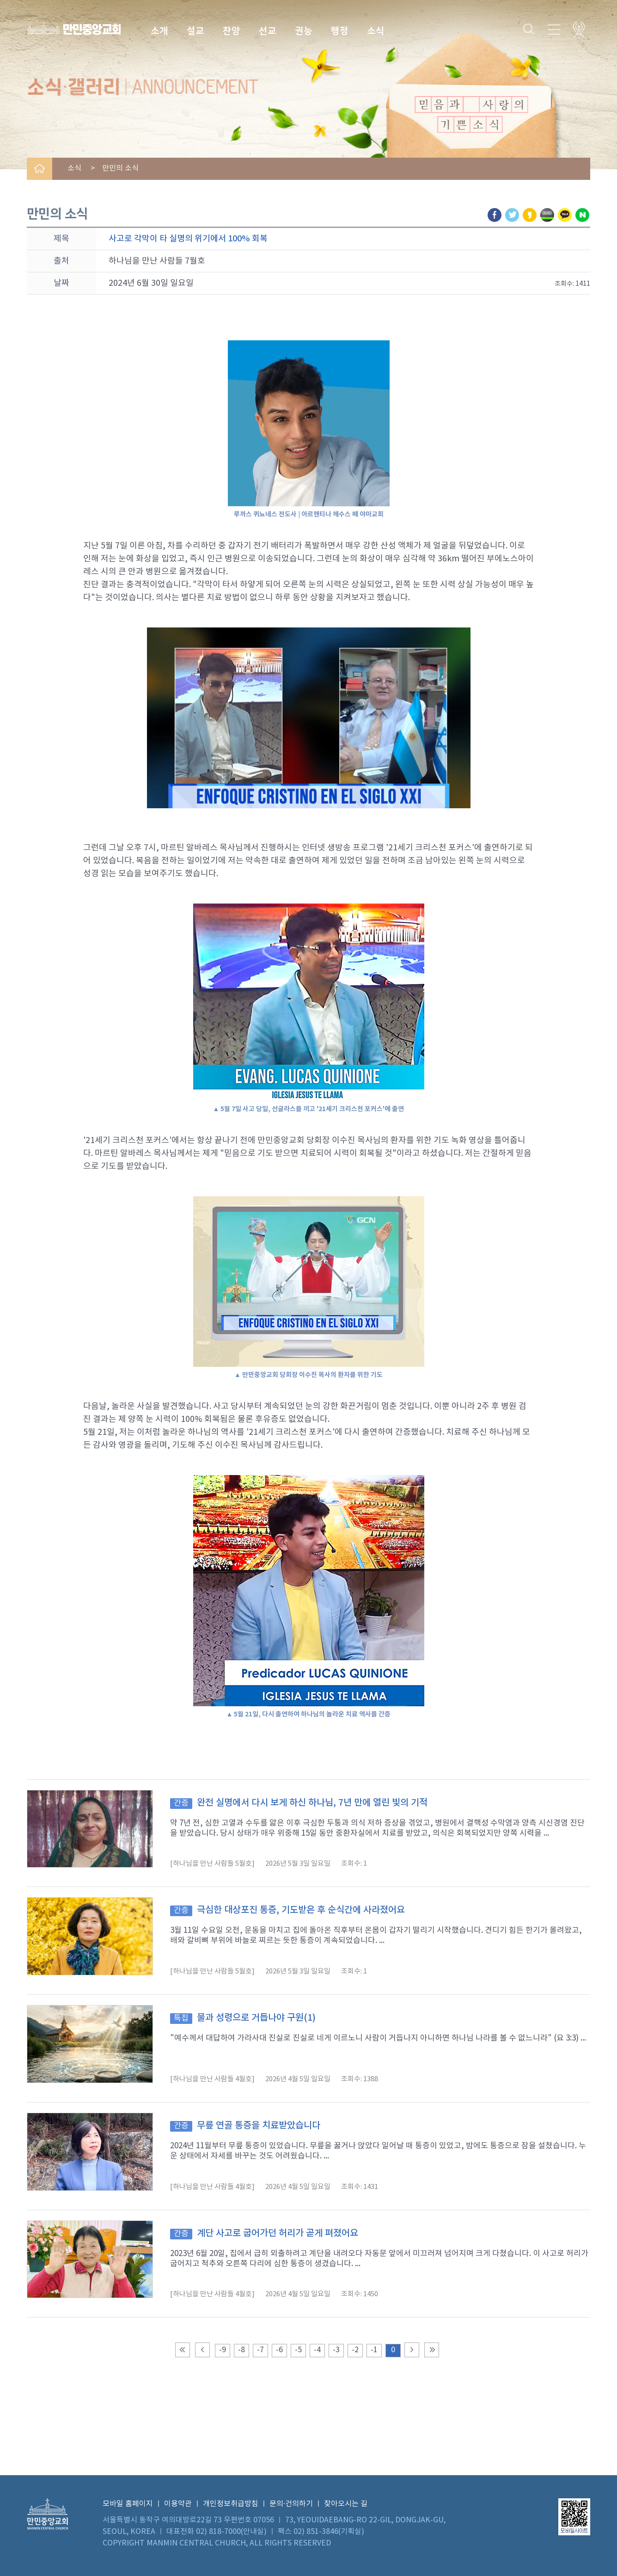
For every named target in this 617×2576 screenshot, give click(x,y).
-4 (317, 2350)
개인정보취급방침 (230, 2504)
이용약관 (178, 2504)
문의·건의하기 (291, 2504)
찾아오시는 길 (345, 2504)
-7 (260, 2350)
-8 (241, 2350)
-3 (336, 2350)
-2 (355, 2350)
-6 (279, 2350)
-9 (222, 2350)
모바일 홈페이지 (128, 2504)
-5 (298, 2350)
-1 (374, 2350)
